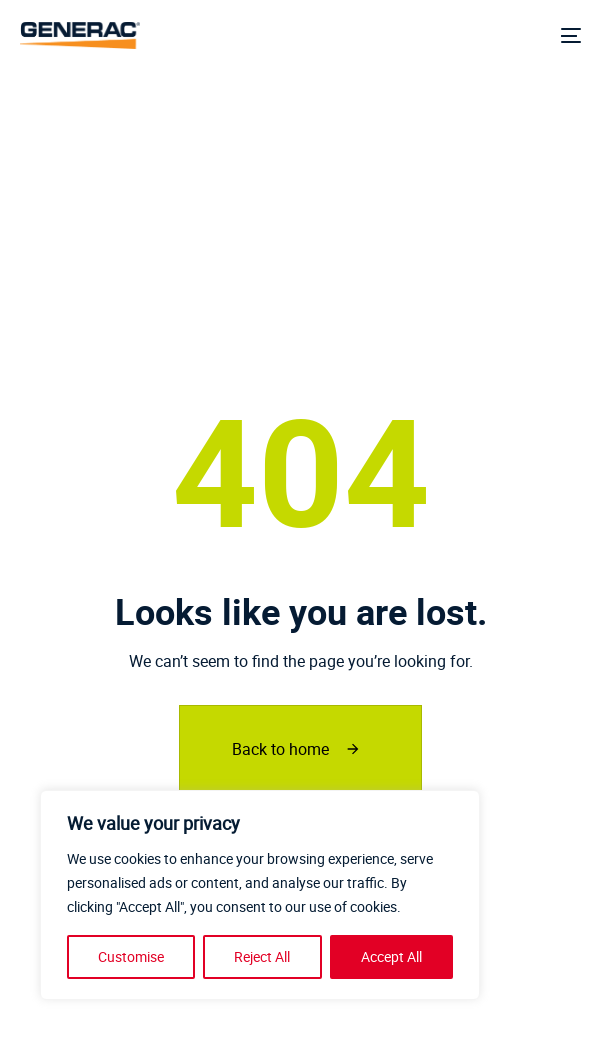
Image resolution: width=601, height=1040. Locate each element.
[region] (260, 895)
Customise (131, 956)
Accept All (391, 956)
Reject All (262, 956)
